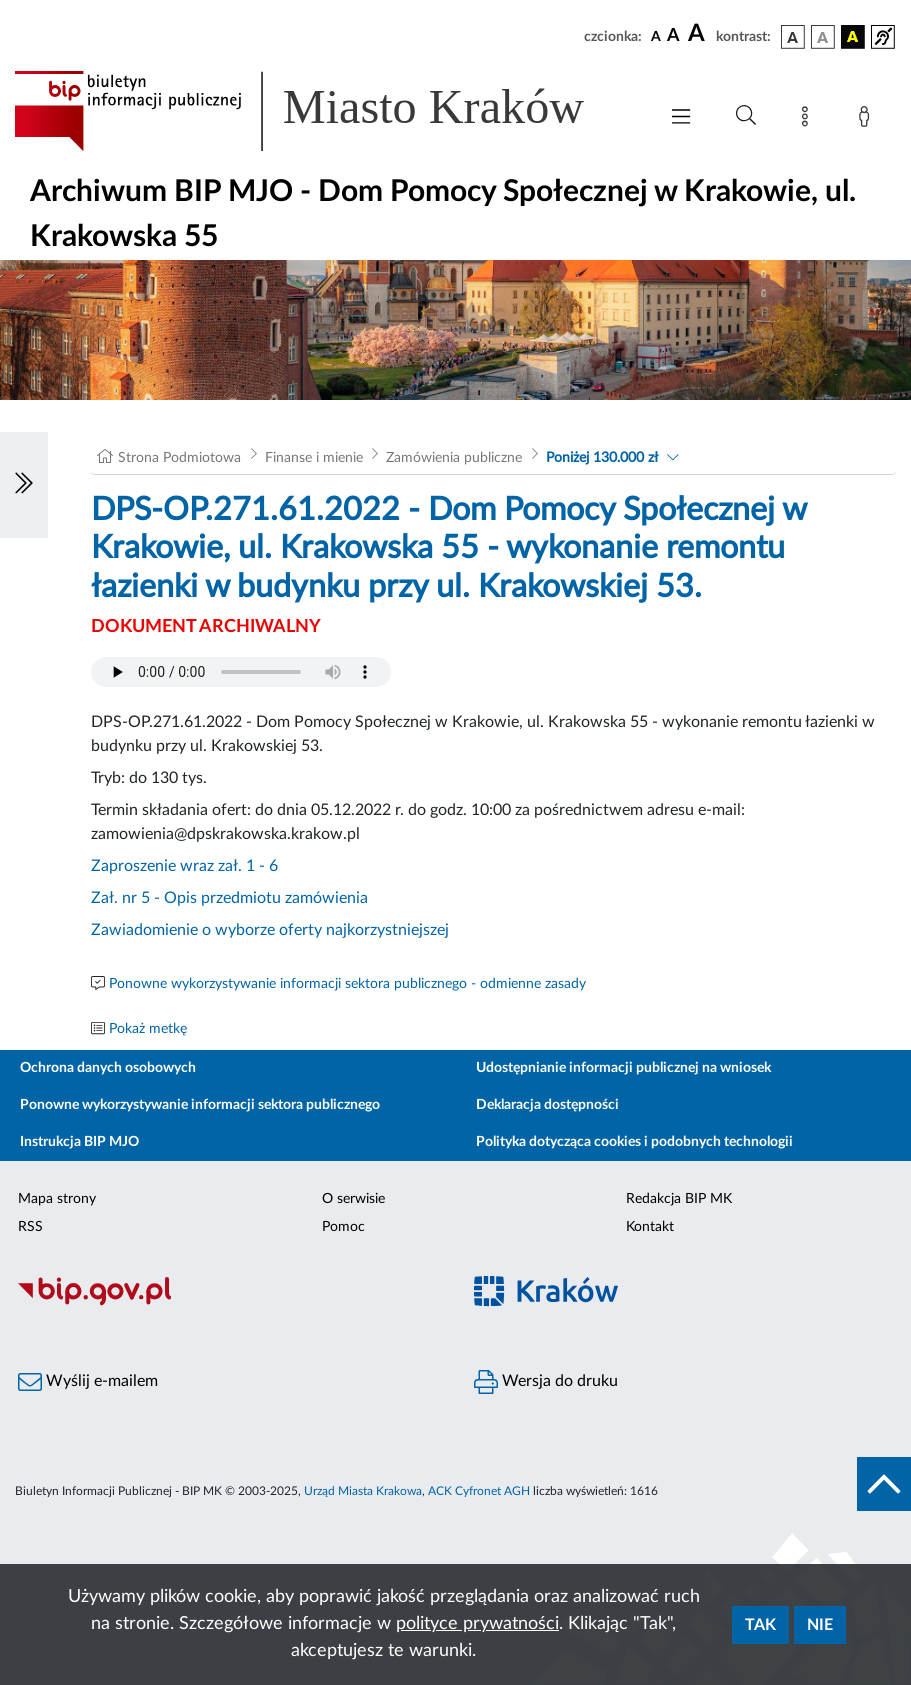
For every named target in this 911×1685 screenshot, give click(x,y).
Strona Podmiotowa (179, 458)
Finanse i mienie (314, 458)
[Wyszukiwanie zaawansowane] (746, 116)
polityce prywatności (477, 1624)
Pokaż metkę (148, 1029)
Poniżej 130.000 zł (602, 458)
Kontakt (650, 1227)
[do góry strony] (884, 1484)
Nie (820, 1625)
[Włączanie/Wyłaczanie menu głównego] (681, 118)
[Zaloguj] (868, 120)
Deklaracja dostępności (547, 1105)
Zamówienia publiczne (454, 458)
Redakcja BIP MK (679, 1199)
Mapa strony (57, 1199)
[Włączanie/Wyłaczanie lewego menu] (24, 485)
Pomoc (343, 1227)
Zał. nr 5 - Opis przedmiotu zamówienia (229, 898)
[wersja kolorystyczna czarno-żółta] (853, 37)
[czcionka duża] (699, 34)
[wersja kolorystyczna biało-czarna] (823, 37)
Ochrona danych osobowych (108, 1068)
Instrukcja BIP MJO (79, 1142)
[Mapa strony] (809, 120)
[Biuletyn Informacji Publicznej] (228, 1303)
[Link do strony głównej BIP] (325, 111)
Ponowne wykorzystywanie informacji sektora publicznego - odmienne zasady (347, 984)
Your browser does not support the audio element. (241, 672)
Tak (760, 1625)
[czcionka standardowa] (656, 36)
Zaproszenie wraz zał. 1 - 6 (184, 866)
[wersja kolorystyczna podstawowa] (793, 37)
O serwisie (353, 1199)
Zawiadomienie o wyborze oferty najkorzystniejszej (270, 930)
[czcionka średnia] (673, 36)
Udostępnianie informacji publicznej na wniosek (623, 1068)
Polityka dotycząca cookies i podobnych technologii (634, 1142)
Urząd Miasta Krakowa (363, 1491)
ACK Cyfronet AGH (479, 1491)
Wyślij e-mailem (88, 1382)
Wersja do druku (546, 1382)
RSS (30, 1227)
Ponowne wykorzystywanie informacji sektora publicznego (200, 1105)
